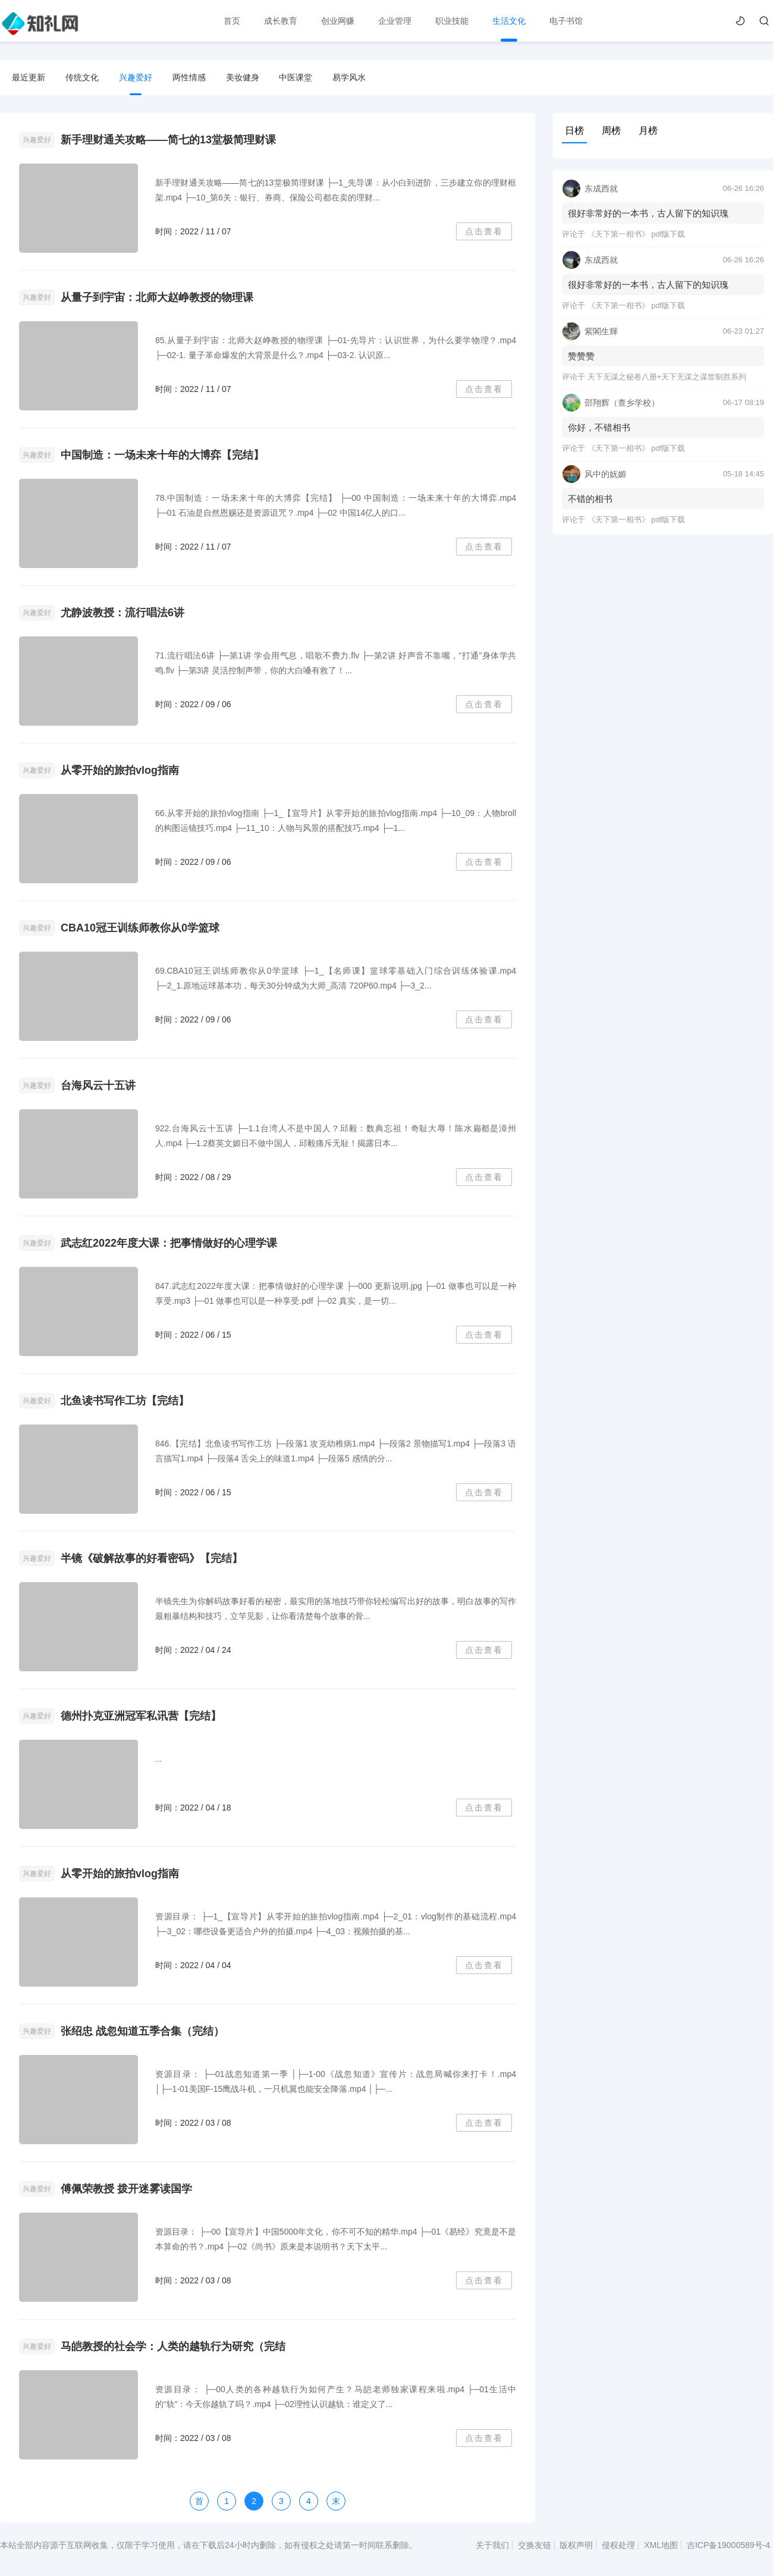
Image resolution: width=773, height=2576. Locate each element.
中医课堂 (295, 77)
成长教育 (280, 21)
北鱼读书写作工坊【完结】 (125, 1401)
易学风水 (349, 77)
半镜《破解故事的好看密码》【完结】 (152, 1558)
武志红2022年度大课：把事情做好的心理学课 (169, 1243)
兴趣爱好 (135, 77)
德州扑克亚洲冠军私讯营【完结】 (141, 1716)
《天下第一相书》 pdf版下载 (636, 234)
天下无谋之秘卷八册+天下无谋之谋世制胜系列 (667, 376)
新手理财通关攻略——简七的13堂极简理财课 (168, 140)
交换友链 (534, 2545)
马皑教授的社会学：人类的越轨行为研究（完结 (173, 2346)
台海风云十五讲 (98, 1085)
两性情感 (189, 77)
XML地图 (661, 2545)
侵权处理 (618, 2545)
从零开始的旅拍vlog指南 (120, 770)
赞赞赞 (581, 356)
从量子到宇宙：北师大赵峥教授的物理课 (157, 297)
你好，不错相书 (599, 427)
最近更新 (28, 77)
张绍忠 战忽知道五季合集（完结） (142, 2031)
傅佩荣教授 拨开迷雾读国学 (126, 2189)
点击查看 (484, 231)
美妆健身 (242, 77)
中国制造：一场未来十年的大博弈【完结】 (162, 455)
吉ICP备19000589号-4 (728, 2545)
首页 (232, 21)
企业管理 (394, 21)
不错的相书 (590, 499)
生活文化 (509, 21)
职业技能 (452, 21)
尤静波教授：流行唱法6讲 (122, 613)
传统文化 (82, 77)
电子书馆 (566, 21)
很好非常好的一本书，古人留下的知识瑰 (648, 213)
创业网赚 (337, 21)
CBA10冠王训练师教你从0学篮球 (140, 928)
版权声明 (576, 2545)
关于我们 (492, 2545)
